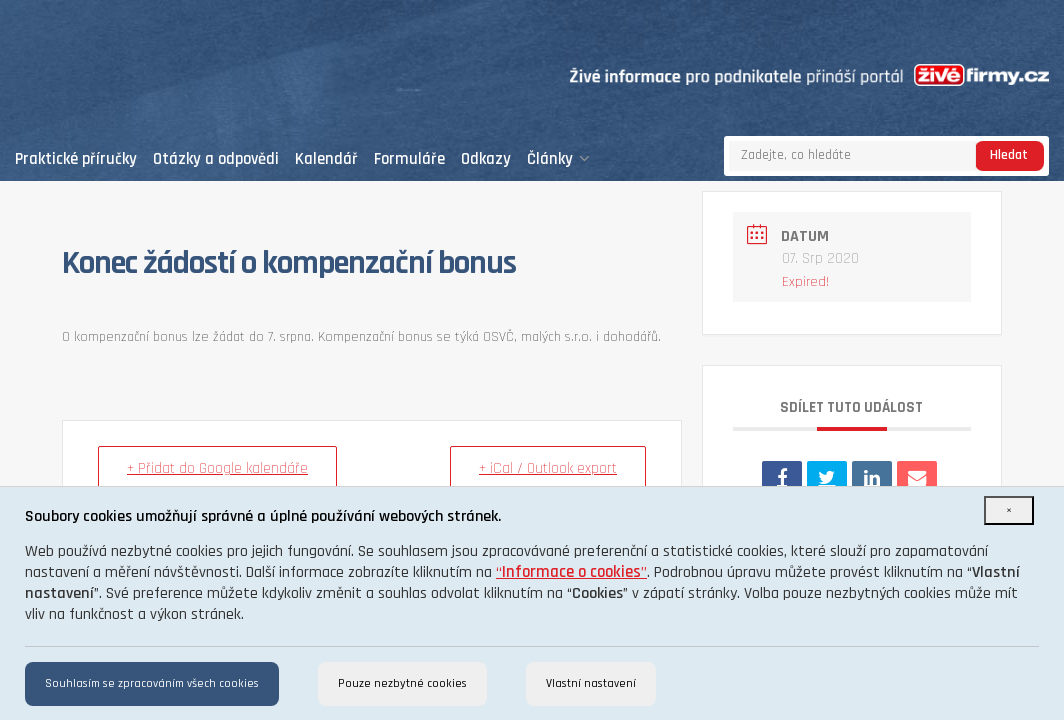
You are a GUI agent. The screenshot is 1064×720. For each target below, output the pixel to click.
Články (558, 159)
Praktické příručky (76, 159)
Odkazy (486, 159)
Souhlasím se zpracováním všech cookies (152, 683)
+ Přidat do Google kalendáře (217, 468)
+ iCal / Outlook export (548, 468)
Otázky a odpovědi (216, 159)
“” (571, 572)
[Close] (1009, 510)
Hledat (1009, 155)
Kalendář (326, 159)
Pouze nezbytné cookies (402, 683)
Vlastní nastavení (591, 683)
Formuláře (409, 159)
